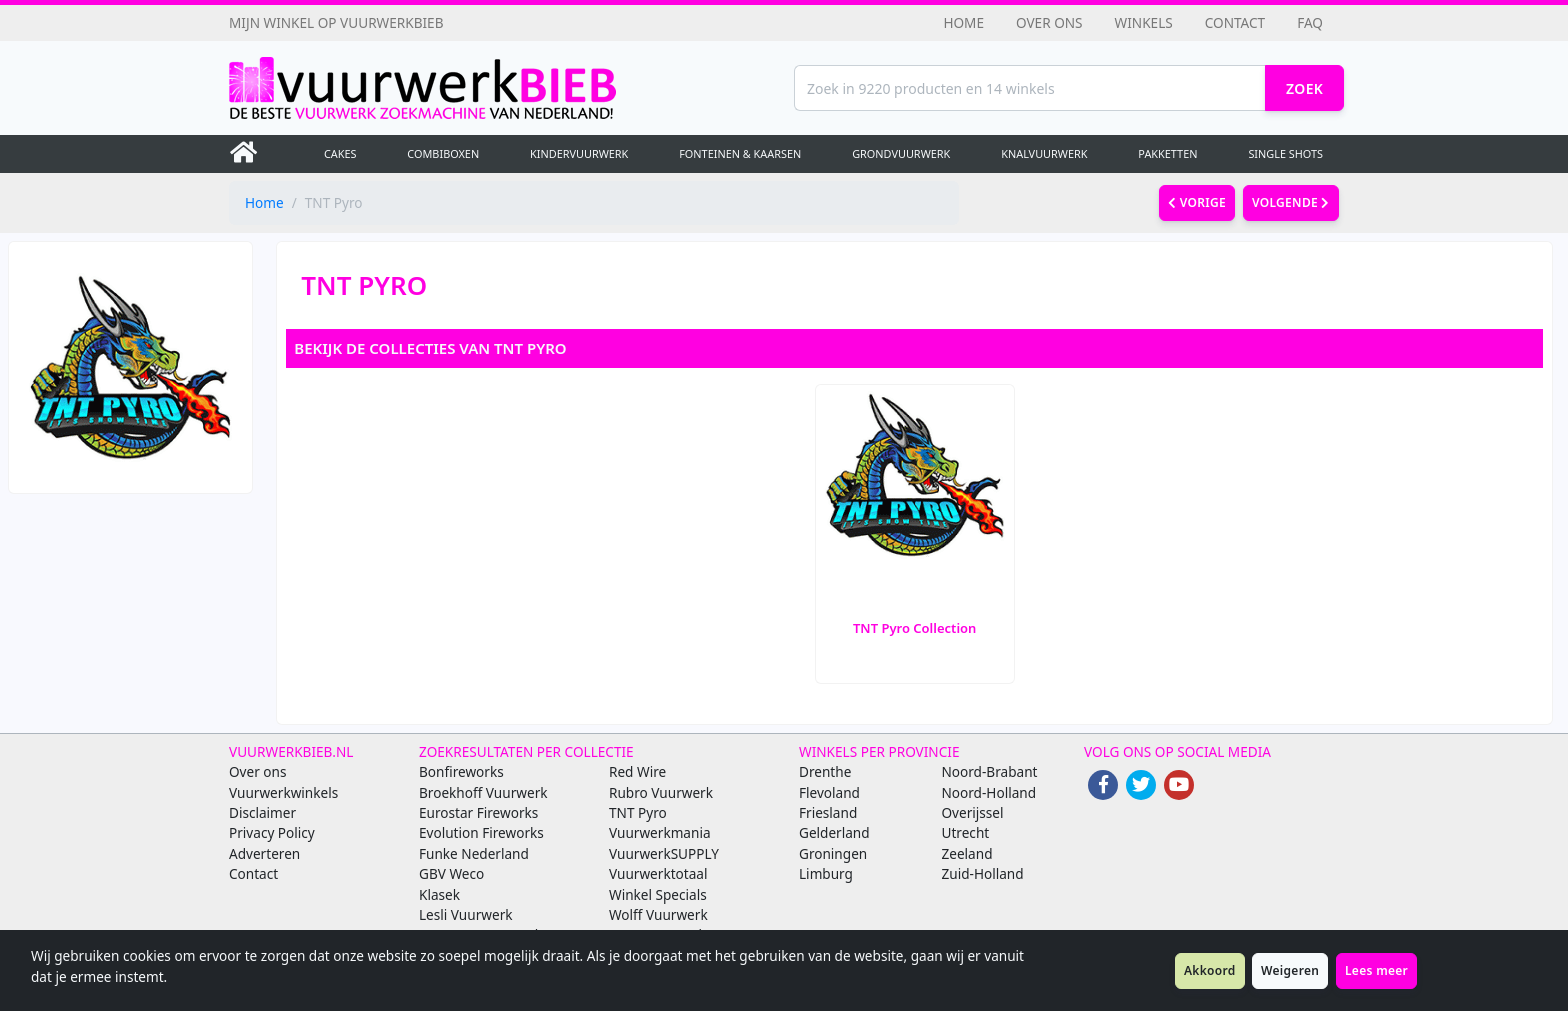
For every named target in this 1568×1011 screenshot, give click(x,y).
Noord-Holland (989, 792)
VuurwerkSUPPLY (664, 853)
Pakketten (1167, 153)
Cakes (340, 153)
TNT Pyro (638, 812)
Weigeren (1290, 970)
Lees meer (1376, 970)
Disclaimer (262, 812)
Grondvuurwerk (901, 153)
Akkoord (1210, 970)
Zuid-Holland (983, 873)
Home (963, 22)
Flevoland (829, 792)
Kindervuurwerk (579, 153)
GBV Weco (451, 873)
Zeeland (967, 853)
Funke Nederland (474, 853)
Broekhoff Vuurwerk (483, 792)
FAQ (1310, 22)
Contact (1235, 22)
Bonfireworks (461, 771)
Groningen (833, 853)
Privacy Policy (272, 832)
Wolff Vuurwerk (658, 914)
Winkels (1144, 22)
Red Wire (637, 771)
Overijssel (973, 812)
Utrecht (966, 832)
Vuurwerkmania (660, 832)
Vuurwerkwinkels (283, 792)
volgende (1291, 202)
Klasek (439, 894)
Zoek (1304, 88)
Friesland (828, 812)
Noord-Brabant (990, 771)
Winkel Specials (658, 894)
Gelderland (834, 832)
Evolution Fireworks (481, 832)
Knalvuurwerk (1044, 153)
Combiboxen (443, 153)
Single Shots (1285, 153)
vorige (1197, 202)
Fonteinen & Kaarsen (740, 153)
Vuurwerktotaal (658, 873)
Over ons (1049, 22)
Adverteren (264, 853)
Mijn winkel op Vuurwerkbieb (336, 22)
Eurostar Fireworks (478, 812)
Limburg (826, 873)
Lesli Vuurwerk (466, 914)
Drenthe (825, 771)
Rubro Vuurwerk (661, 792)
